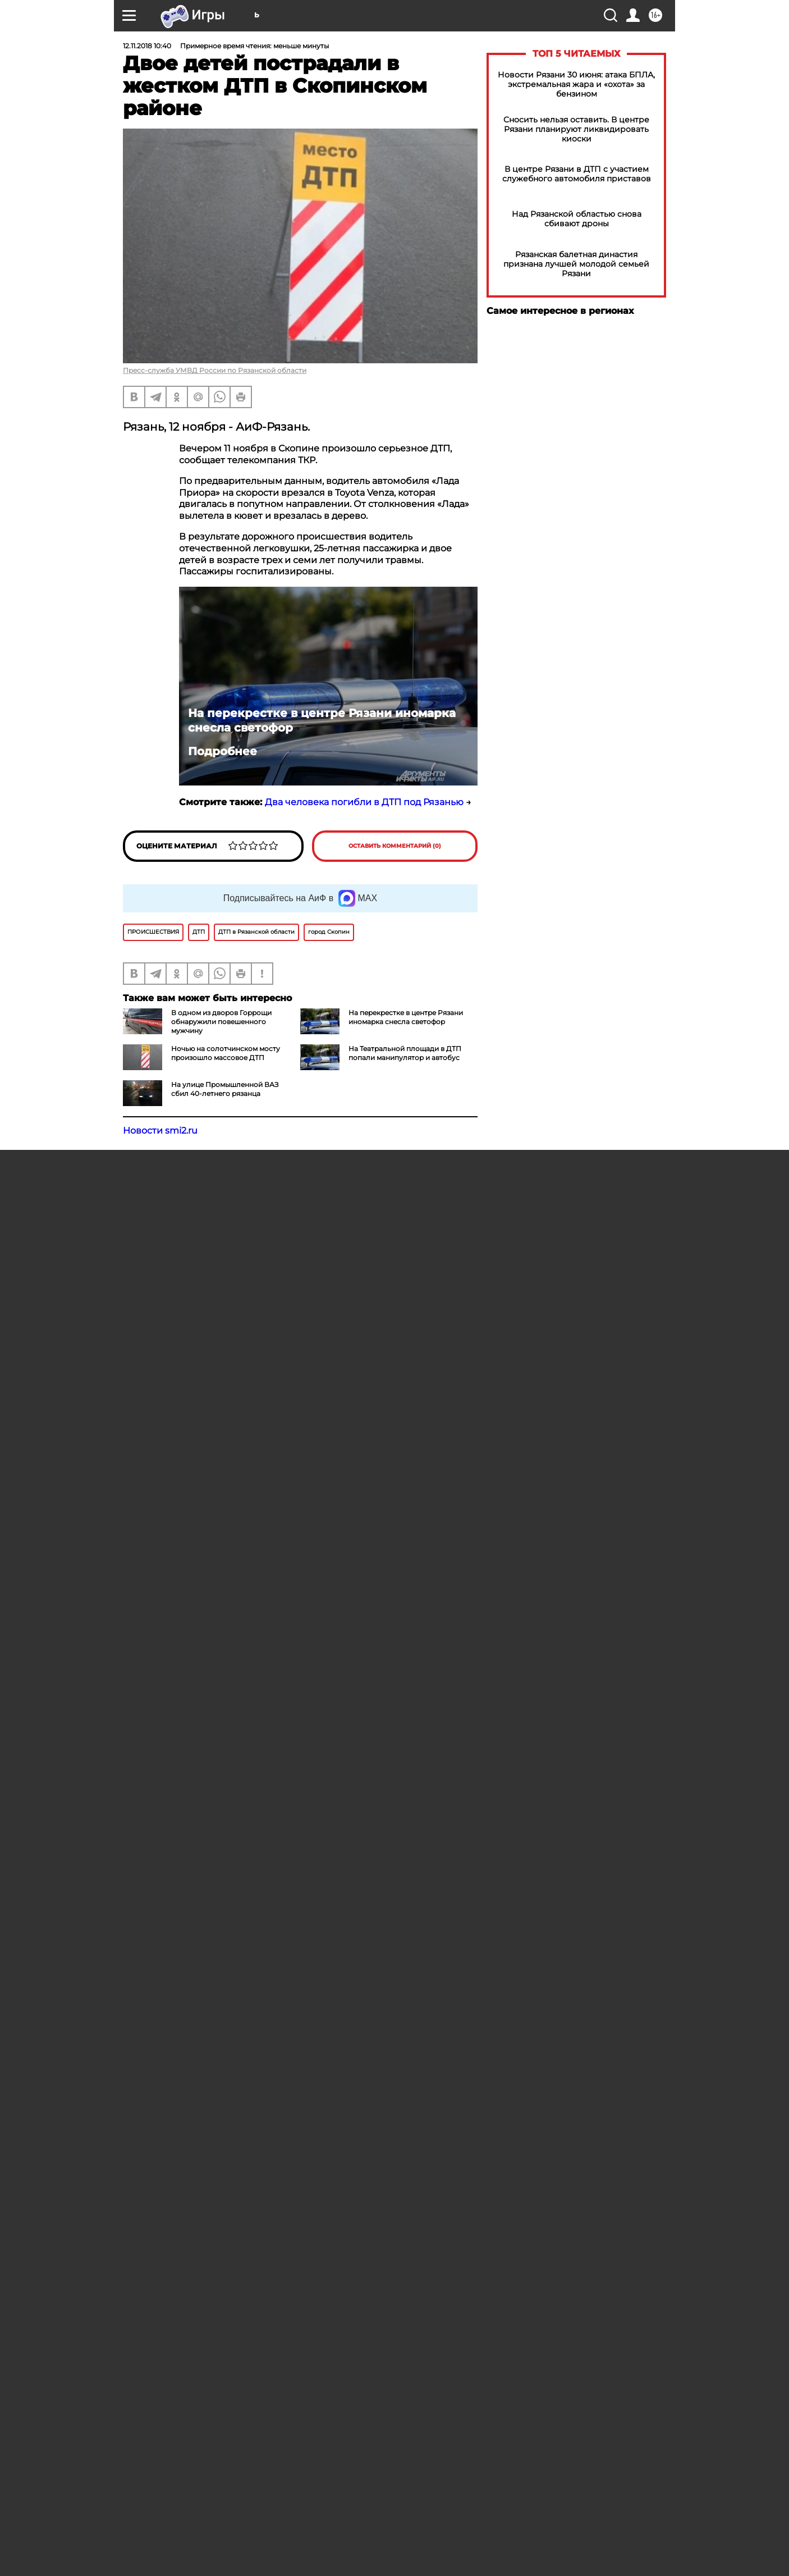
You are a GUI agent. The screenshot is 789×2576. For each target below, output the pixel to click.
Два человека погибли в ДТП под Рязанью (364, 802)
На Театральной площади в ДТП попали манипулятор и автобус (404, 1053)
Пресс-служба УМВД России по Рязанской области (214, 370)
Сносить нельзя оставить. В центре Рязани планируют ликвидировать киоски (576, 129)
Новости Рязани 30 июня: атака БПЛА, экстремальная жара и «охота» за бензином (576, 84)
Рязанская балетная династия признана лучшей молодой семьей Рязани (576, 264)
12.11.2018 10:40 (147, 46)
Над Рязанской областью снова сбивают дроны (576, 219)
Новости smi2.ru (160, 1130)
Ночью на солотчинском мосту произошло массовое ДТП (225, 1053)
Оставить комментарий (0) (394, 845)
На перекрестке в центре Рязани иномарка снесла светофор (322, 720)
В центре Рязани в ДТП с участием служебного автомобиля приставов (576, 174)
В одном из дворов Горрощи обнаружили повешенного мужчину (221, 1021)
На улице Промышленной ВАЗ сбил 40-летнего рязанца (224, 1089)
